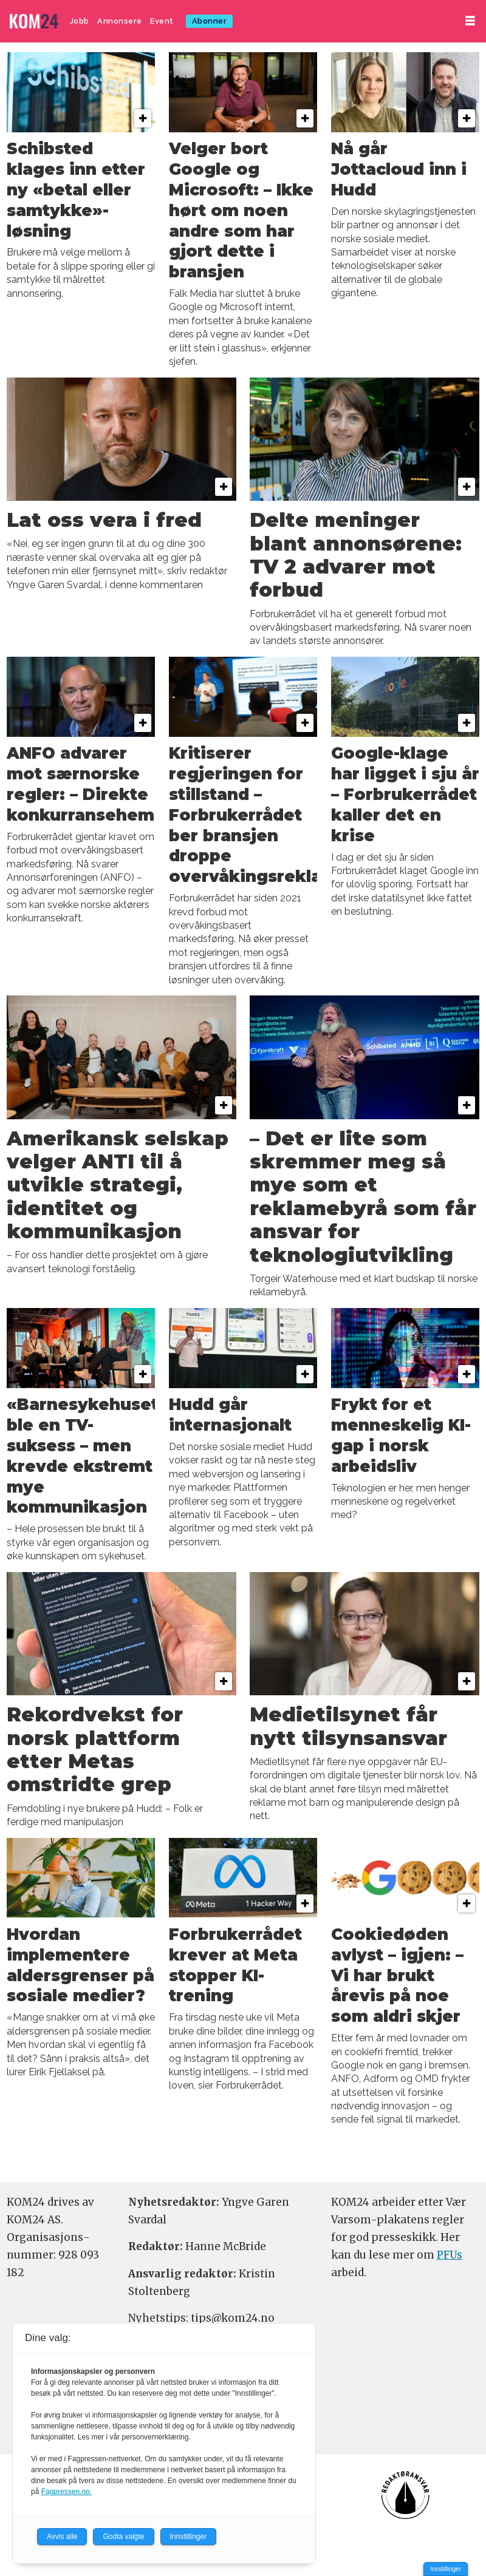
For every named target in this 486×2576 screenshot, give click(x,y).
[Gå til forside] (34, 21)
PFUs (449, 2255)
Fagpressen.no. (66, 2491)
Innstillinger (445, 2569)
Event (162, 20)
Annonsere (119, 20)
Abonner (209, 20)
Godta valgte (123, 2536)
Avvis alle (62, 2536)
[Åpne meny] (470, 21)
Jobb (79, 20)
